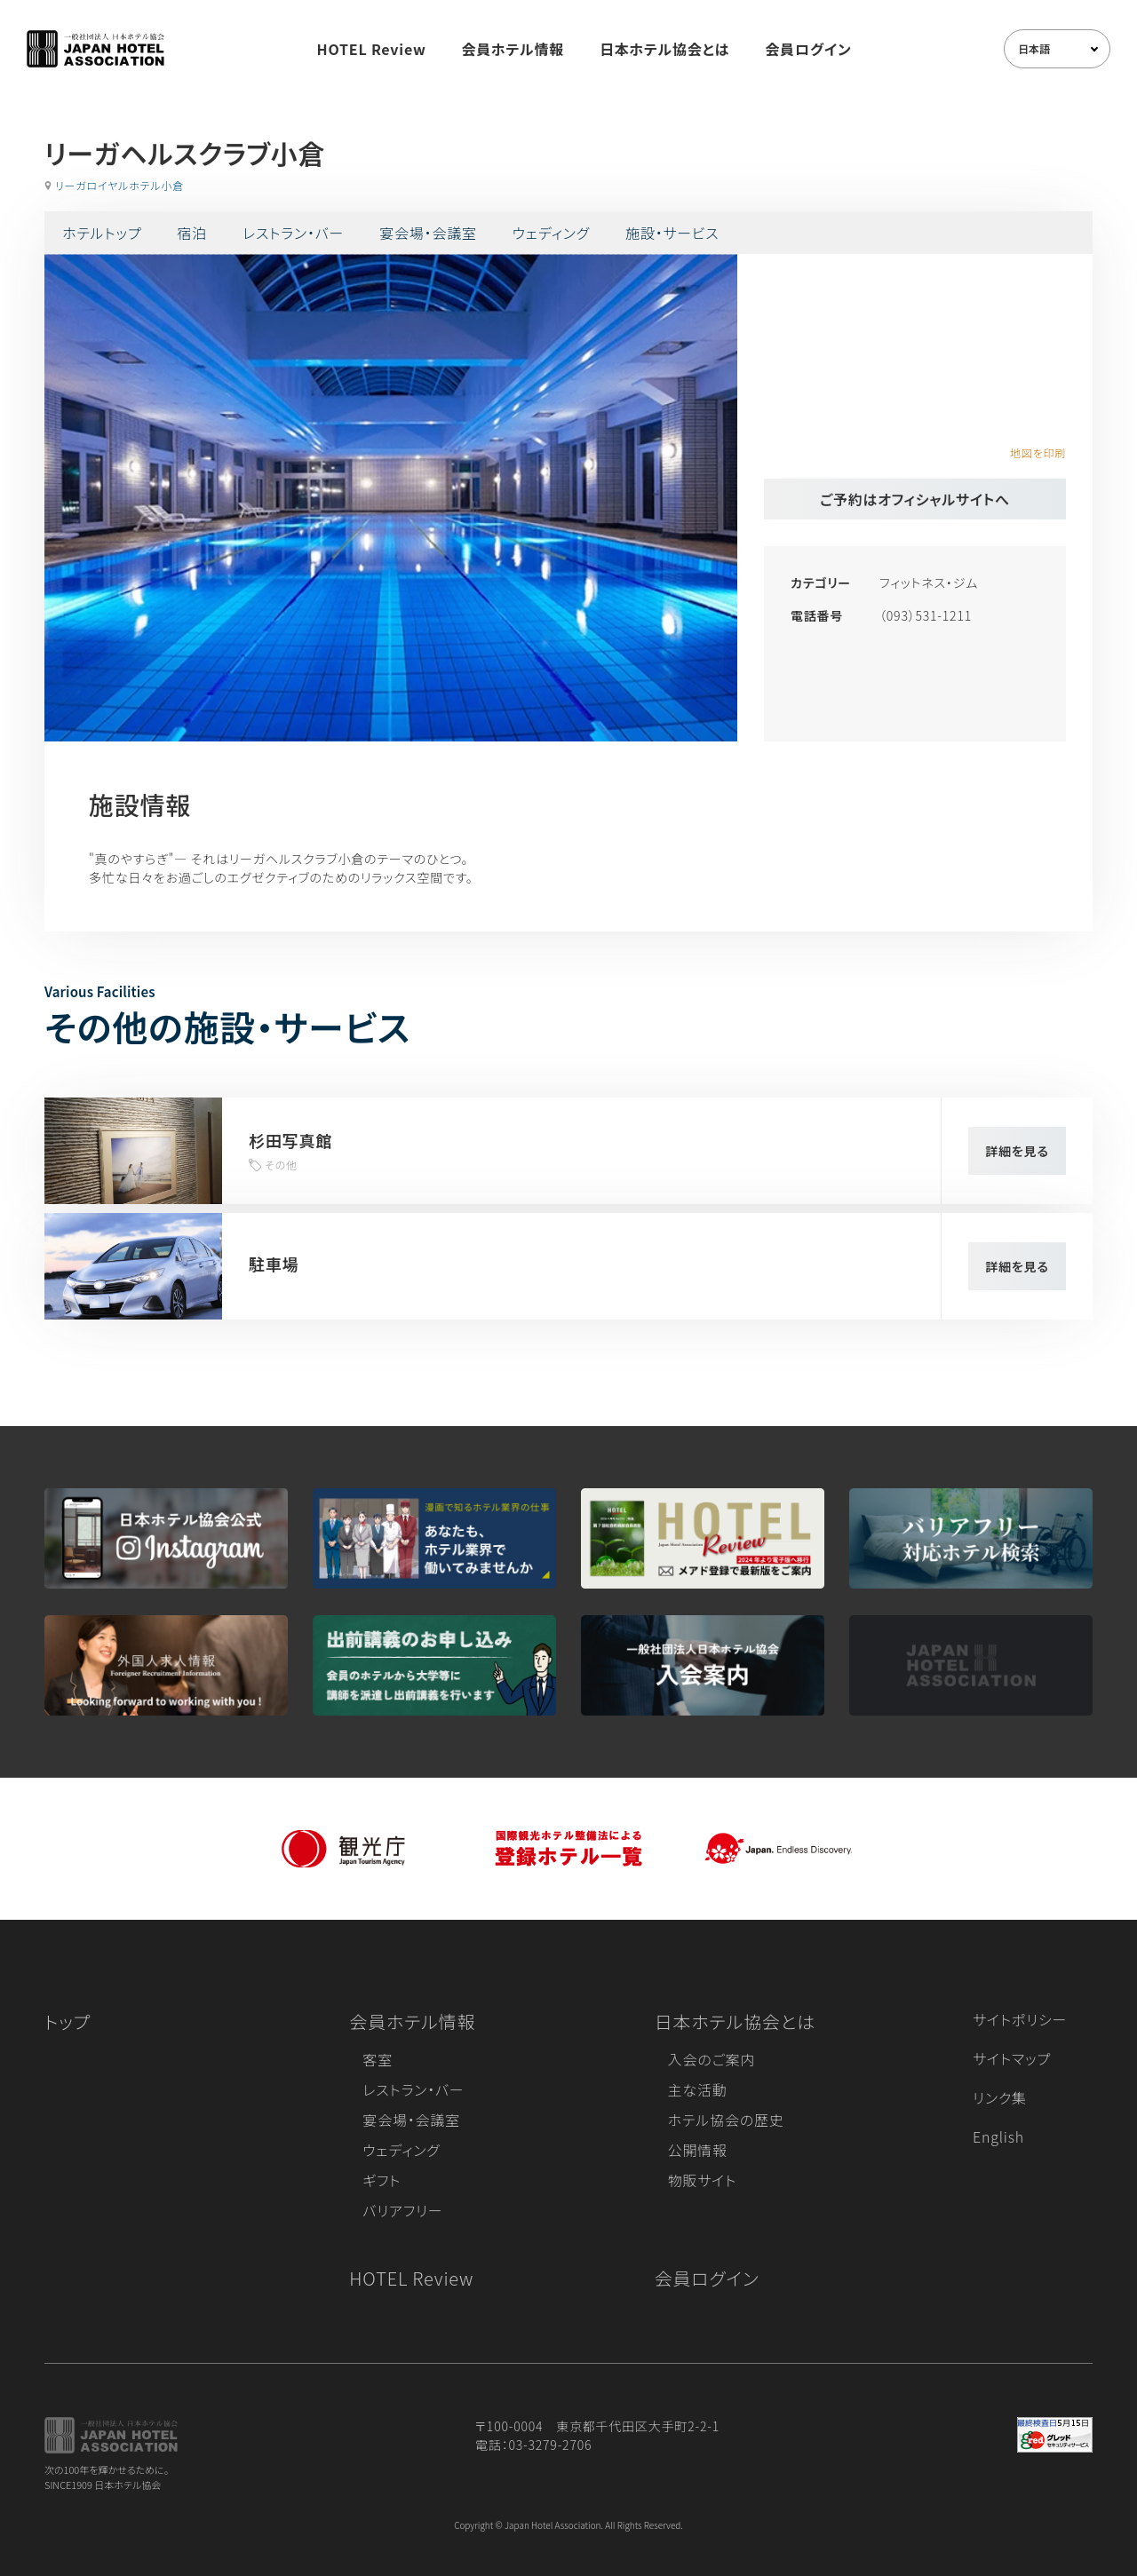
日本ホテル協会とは (664, 48)
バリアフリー (402, 2210)
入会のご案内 (711, 2059)
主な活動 (698, 2089)
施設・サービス (672, 232)
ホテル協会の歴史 (726, 2119)
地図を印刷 (1038, 452)
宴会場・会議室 (428, 232)
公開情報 (698, 2149)
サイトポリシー (1020, 2019)
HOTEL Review (371, 48)
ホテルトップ (101, 232)
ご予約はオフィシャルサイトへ (915, 499)
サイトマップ (1012, 2058)
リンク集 (1000, 2097)
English (998, 2136)
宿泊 (192, 232)
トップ (67, 2021)
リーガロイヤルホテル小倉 (119, 185)
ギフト (381, 2180)
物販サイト (702, 2180)
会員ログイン (808, 48)
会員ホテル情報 (513, 48)
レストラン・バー (293, 232)
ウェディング (551, 232)
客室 (377, 2059)
